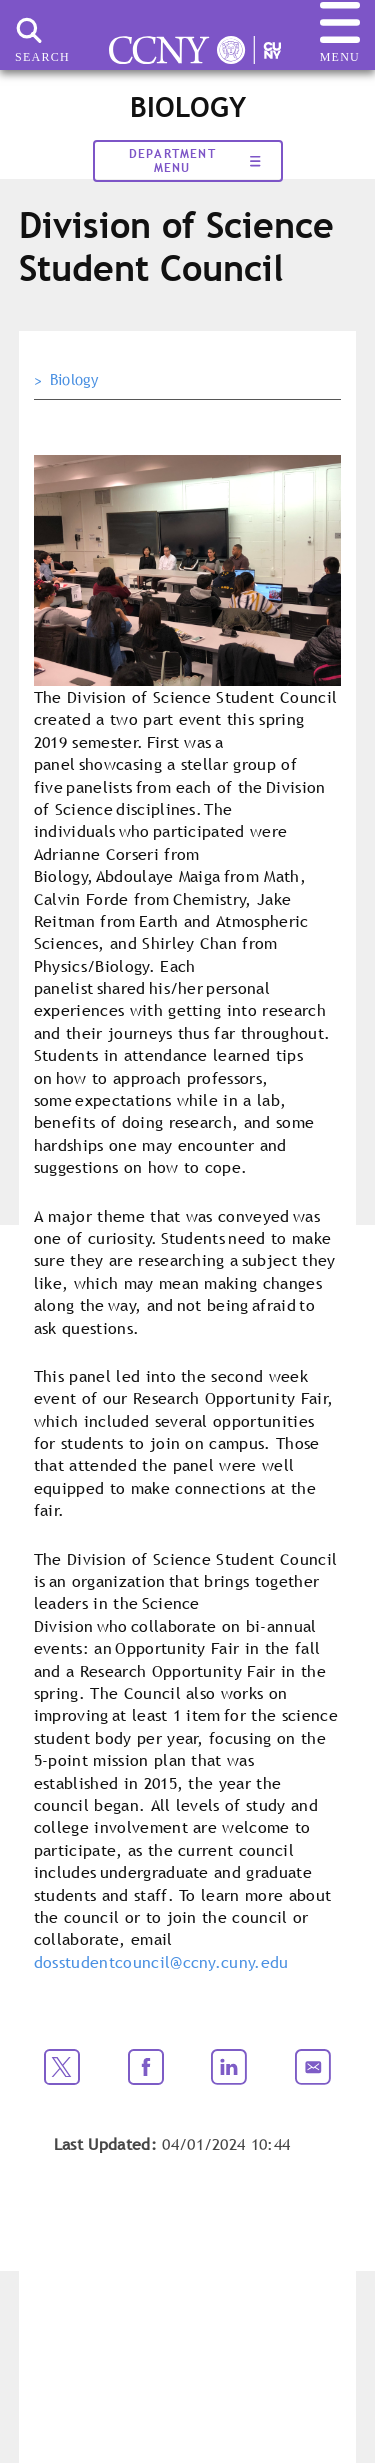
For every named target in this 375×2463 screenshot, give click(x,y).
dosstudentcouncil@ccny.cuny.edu (161, 1962)
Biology (74, 380)
